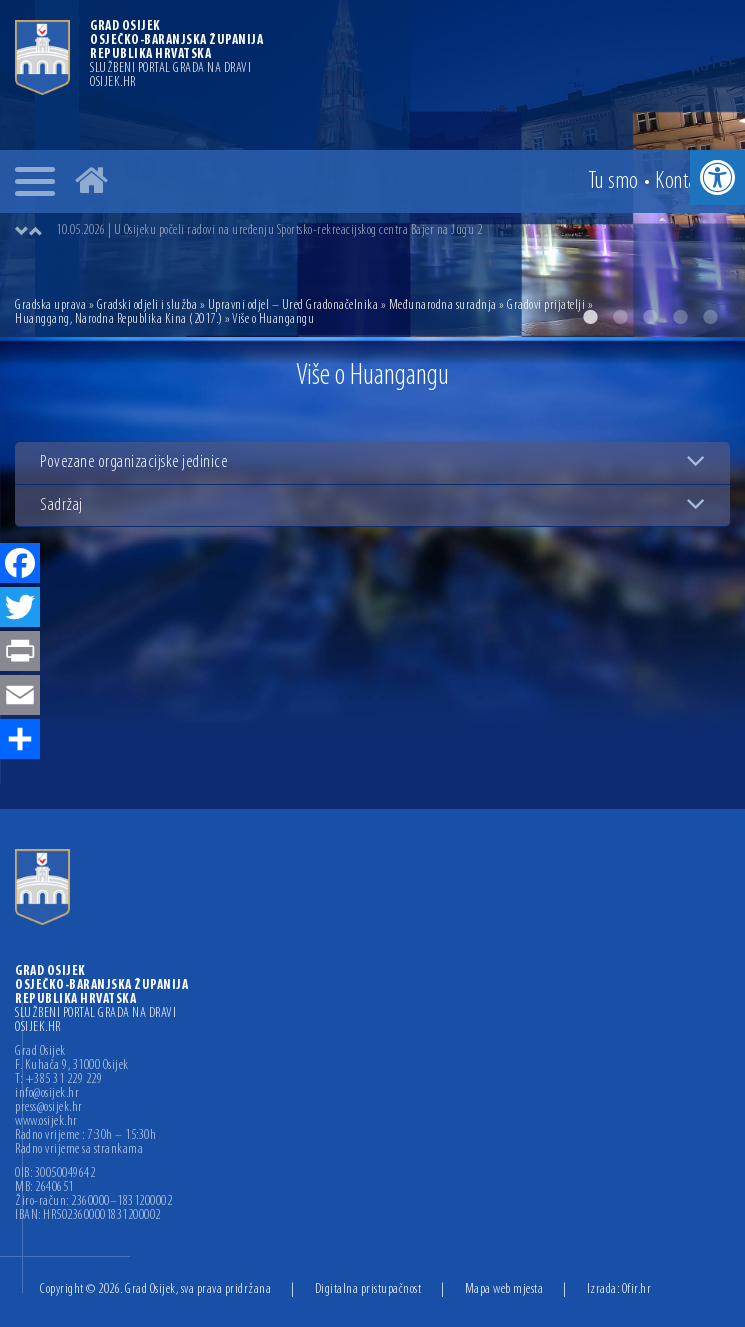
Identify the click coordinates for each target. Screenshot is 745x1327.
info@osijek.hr (47, 1094)
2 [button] (620, 317)
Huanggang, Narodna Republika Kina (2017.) (119, 319)
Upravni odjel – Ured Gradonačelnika (293, 305)
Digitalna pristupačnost (368, 1289)
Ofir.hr (637, 1289)
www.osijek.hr (46, 1122)
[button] (717, 177)
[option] (392, 231)
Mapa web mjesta (504, 1289)
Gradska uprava (50, 305)
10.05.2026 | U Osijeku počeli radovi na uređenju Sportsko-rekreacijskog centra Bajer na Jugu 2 (269, 230)
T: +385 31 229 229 (58, 1080)
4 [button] (680, 317)
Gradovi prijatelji (546, 305)
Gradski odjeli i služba (147, 305)
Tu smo (613, 182)
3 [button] (650, 317)
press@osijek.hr (49, 1108)
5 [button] (710, 317)
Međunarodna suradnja (443, 305)
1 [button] (590, 317)
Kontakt (683, 182)
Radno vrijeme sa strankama (79, 1150)
